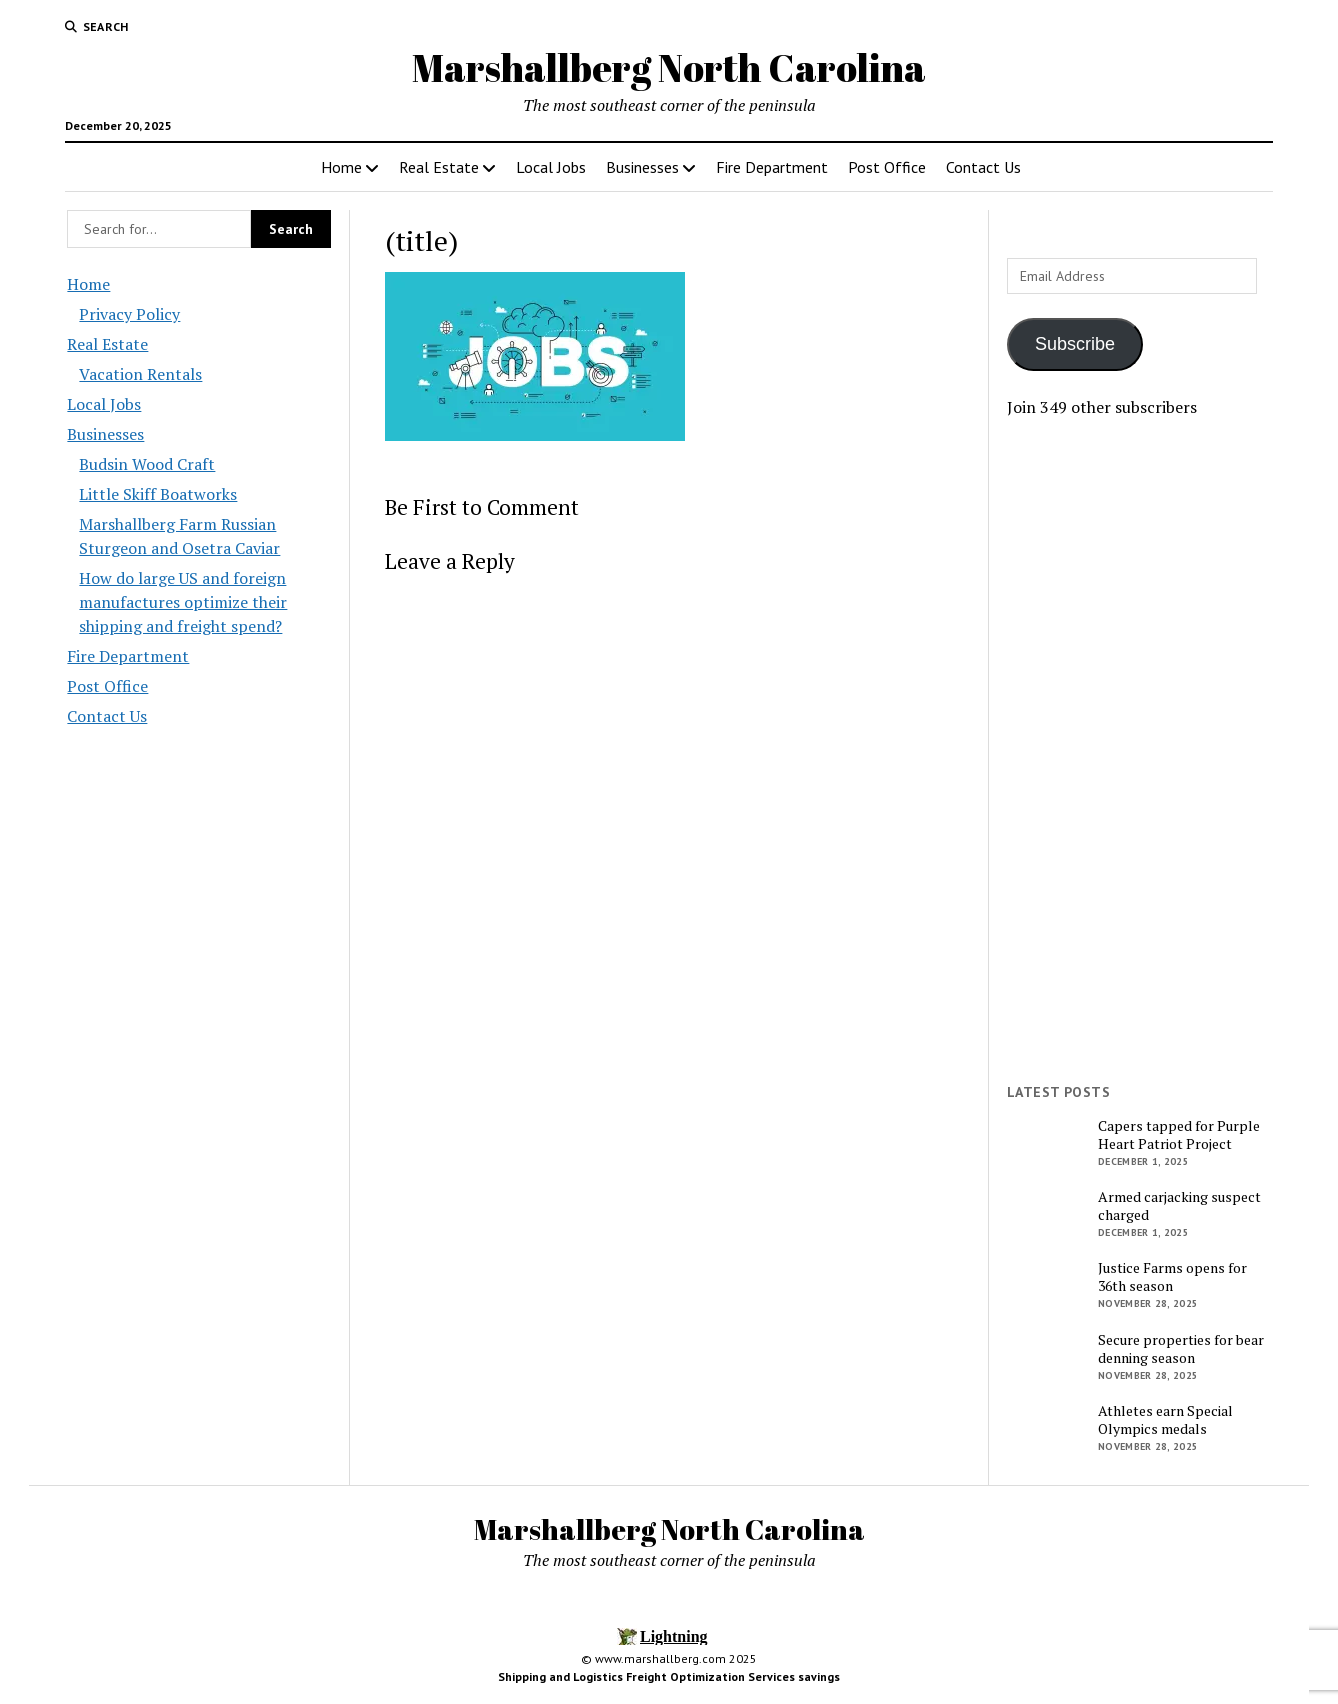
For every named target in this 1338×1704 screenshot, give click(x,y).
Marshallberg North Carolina (669, 67)
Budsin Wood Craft (147, 464)
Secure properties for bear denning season (1181, 1349)
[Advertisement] (1139, 751)
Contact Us (983, 167)
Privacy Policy (129, 314)
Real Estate (439, 167)
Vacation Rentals (140, 374)
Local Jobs (551, 167)
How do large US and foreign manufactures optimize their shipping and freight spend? (183, 602)
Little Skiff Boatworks (158, 494)
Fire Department (772, 167)
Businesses (642, 167)
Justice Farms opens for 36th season (1172, 1277)
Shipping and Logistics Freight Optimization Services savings (669, 1676)
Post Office (887, 167)
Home (341, 167)
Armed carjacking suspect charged (1179, 1206)
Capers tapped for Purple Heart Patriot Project (1179, 1135)
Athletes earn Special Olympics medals (1165, 1420)
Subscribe (1075, 344)
